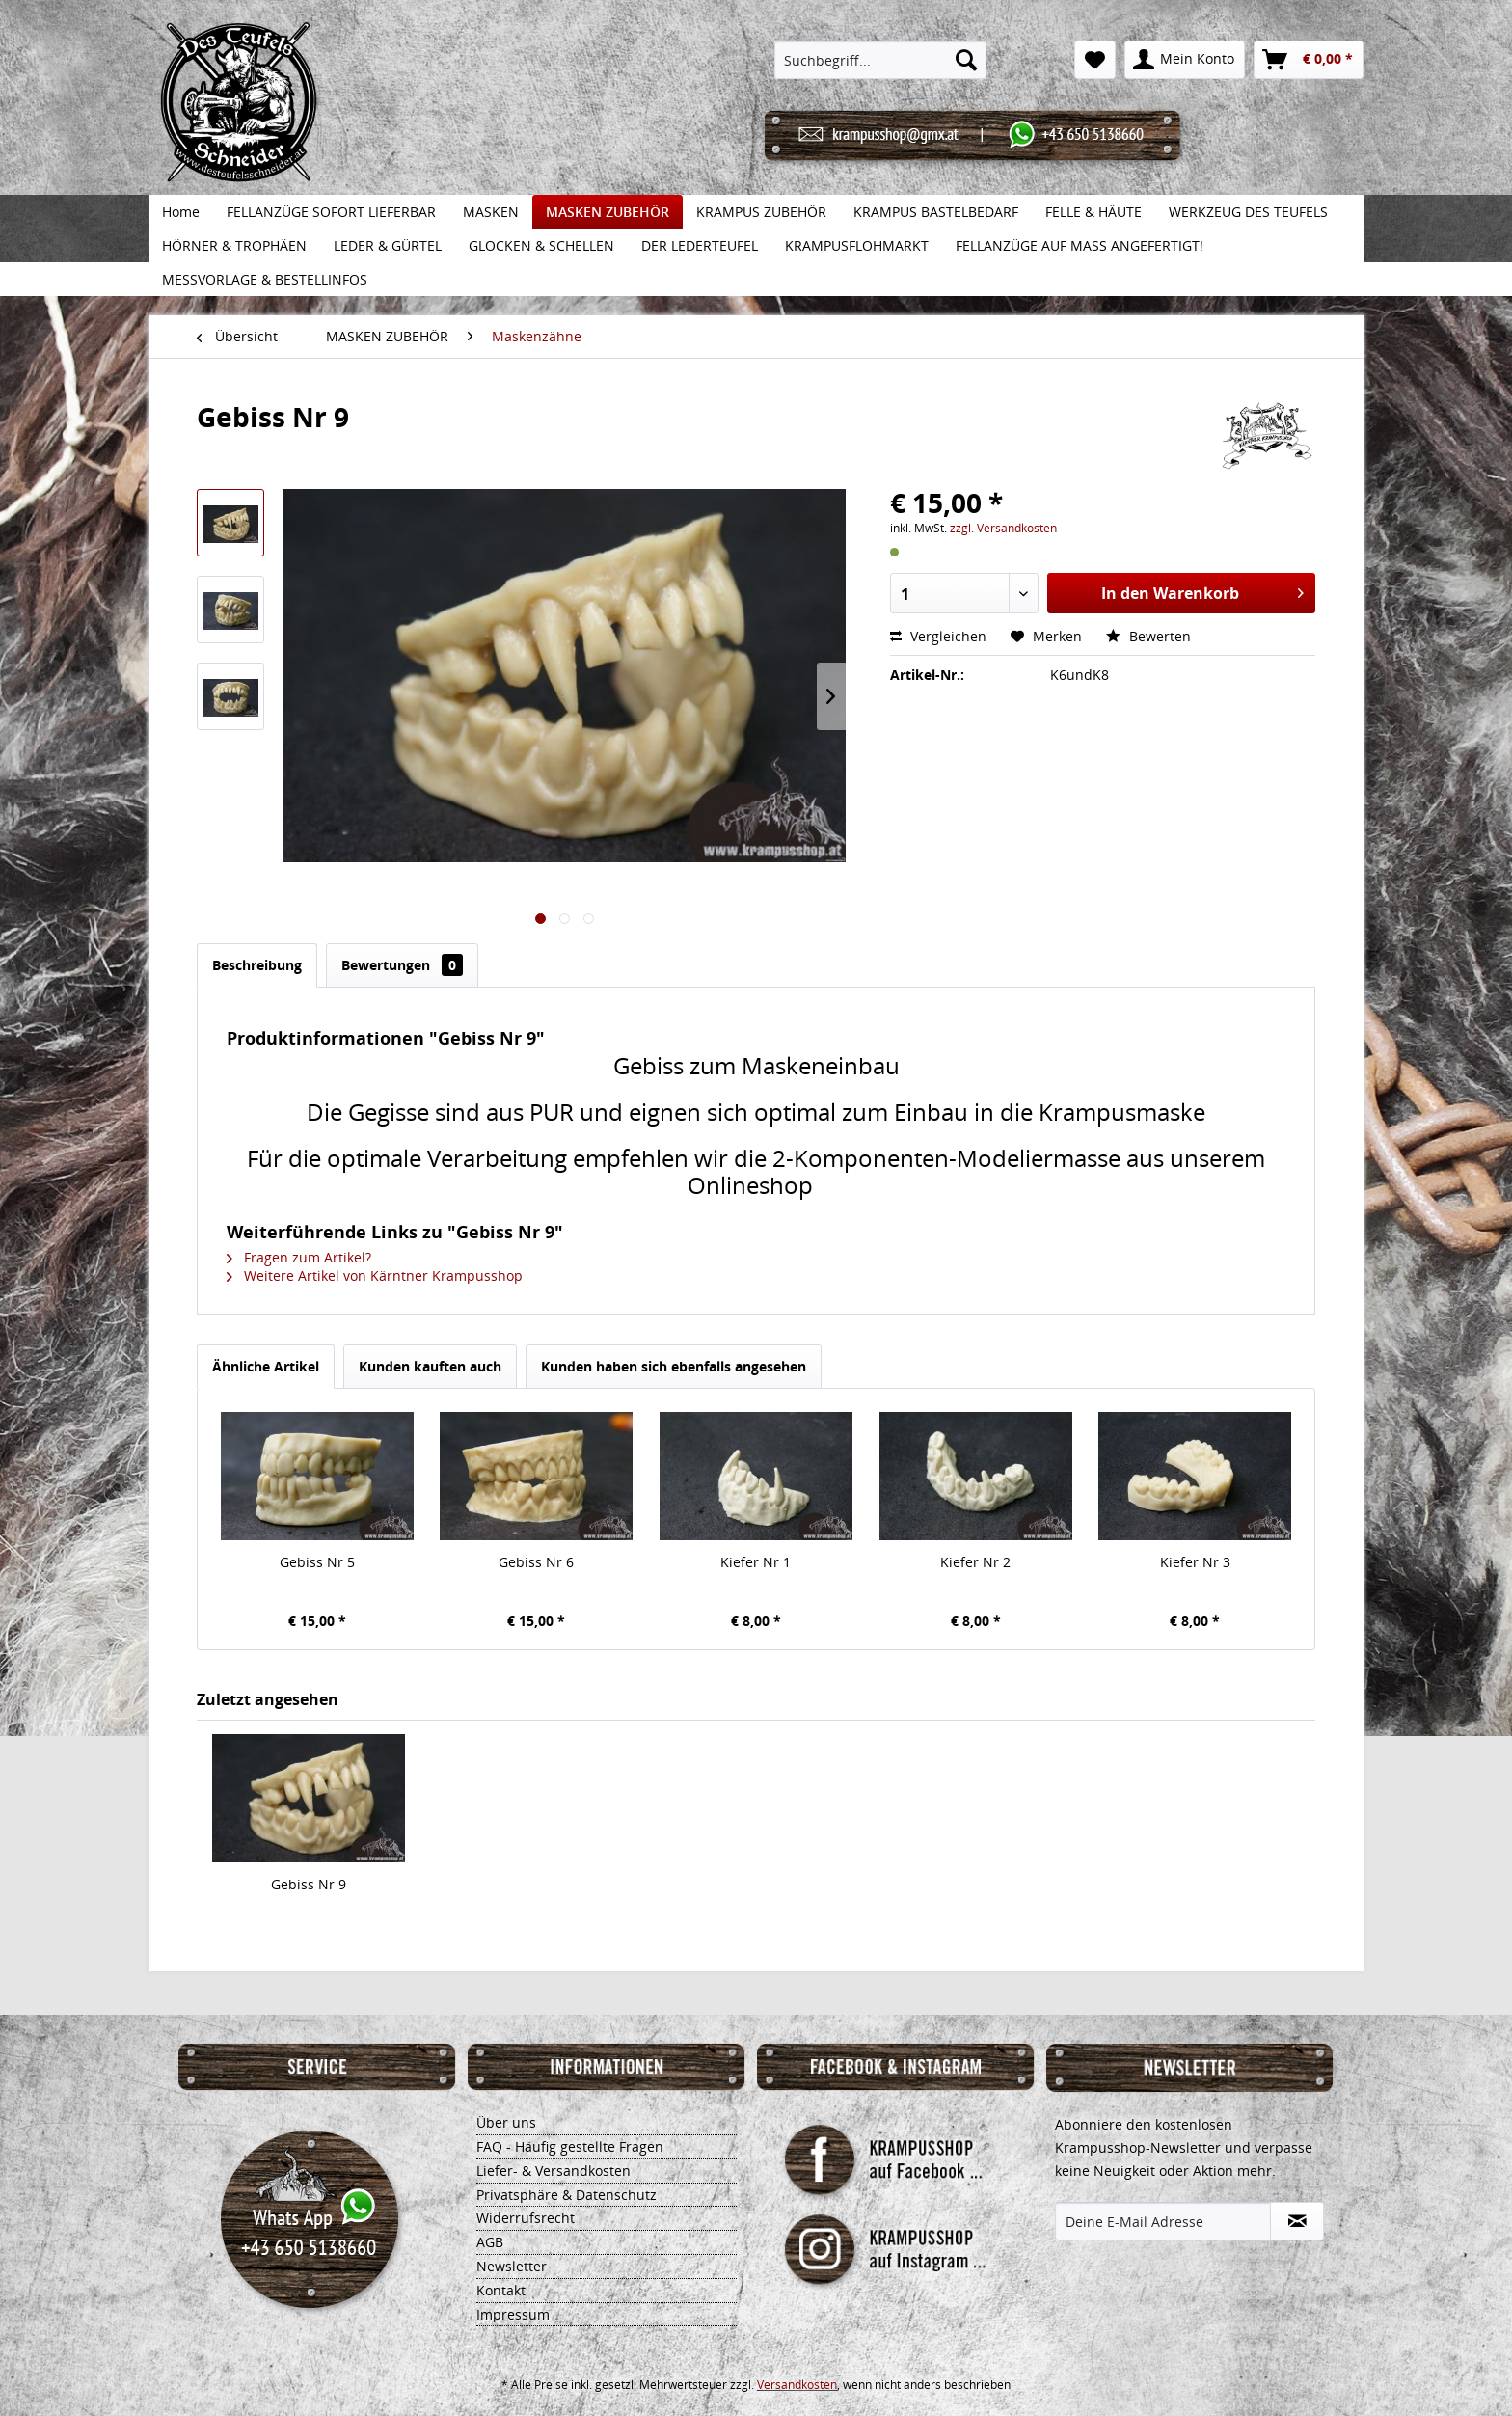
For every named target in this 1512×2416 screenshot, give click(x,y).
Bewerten (1148, 636)
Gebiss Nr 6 (536, 1562)
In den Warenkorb (1202, 591)
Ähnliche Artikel (265, 1366)
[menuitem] (880, 60)
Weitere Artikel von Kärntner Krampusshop (375, 1275)
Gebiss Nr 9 (308, 1884)
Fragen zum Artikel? (299, 1257)
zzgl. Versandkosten (1003, 528)
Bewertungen (402, 965)
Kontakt (501, 2290)
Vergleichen (938, 636)
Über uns (506, 2122)
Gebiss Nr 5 (317, 1562)
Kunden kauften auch (430, 1366)
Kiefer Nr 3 (1195, 1562)
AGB (489, 2242)
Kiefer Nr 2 (975, 1562)
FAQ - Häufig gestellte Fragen (569, 2146)
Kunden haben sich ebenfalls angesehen (673, 1366)
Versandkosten (797, 2384)
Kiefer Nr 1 (755, 1562)
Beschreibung (257, 965)
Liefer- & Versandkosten (553, 2170)
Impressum (513, 2314)
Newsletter (511, 2266)
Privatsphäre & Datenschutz (566, 2194)
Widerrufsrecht (525, 2218)
